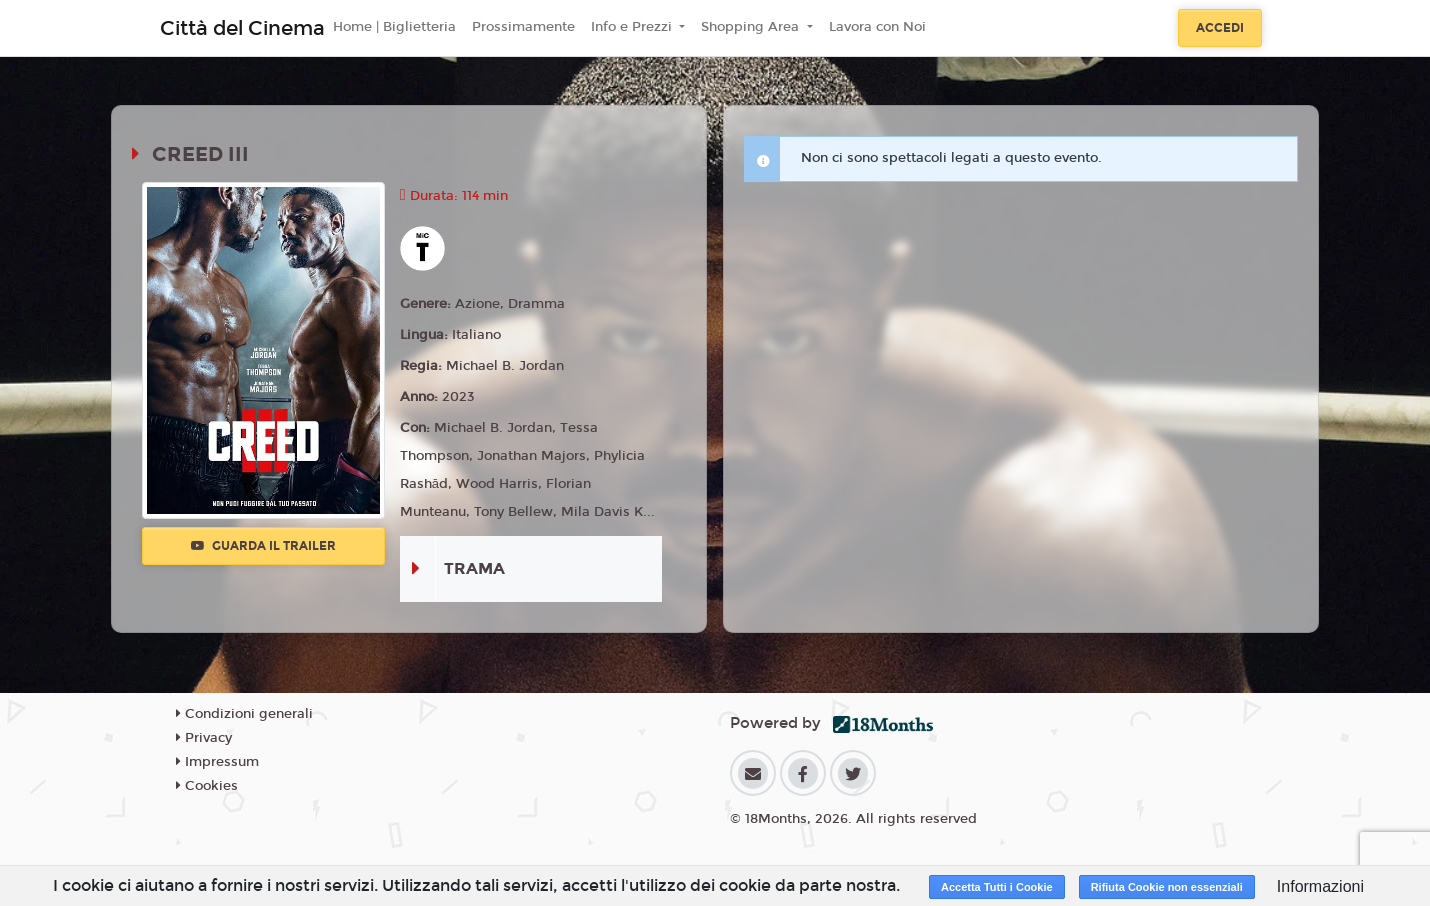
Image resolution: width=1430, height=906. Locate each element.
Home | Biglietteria (394, 27)
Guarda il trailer (263, 546)
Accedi (1220, 28)
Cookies (207, 786)
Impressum (217, 762)
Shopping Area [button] (752, 27)
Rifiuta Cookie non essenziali (1167, 887)
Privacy (204, 738)
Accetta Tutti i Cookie (997, 887)
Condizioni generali (244, 714)
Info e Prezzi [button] (633, 27)
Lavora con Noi (877, 27)
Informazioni (1320, 886)
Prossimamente (523, 27)
